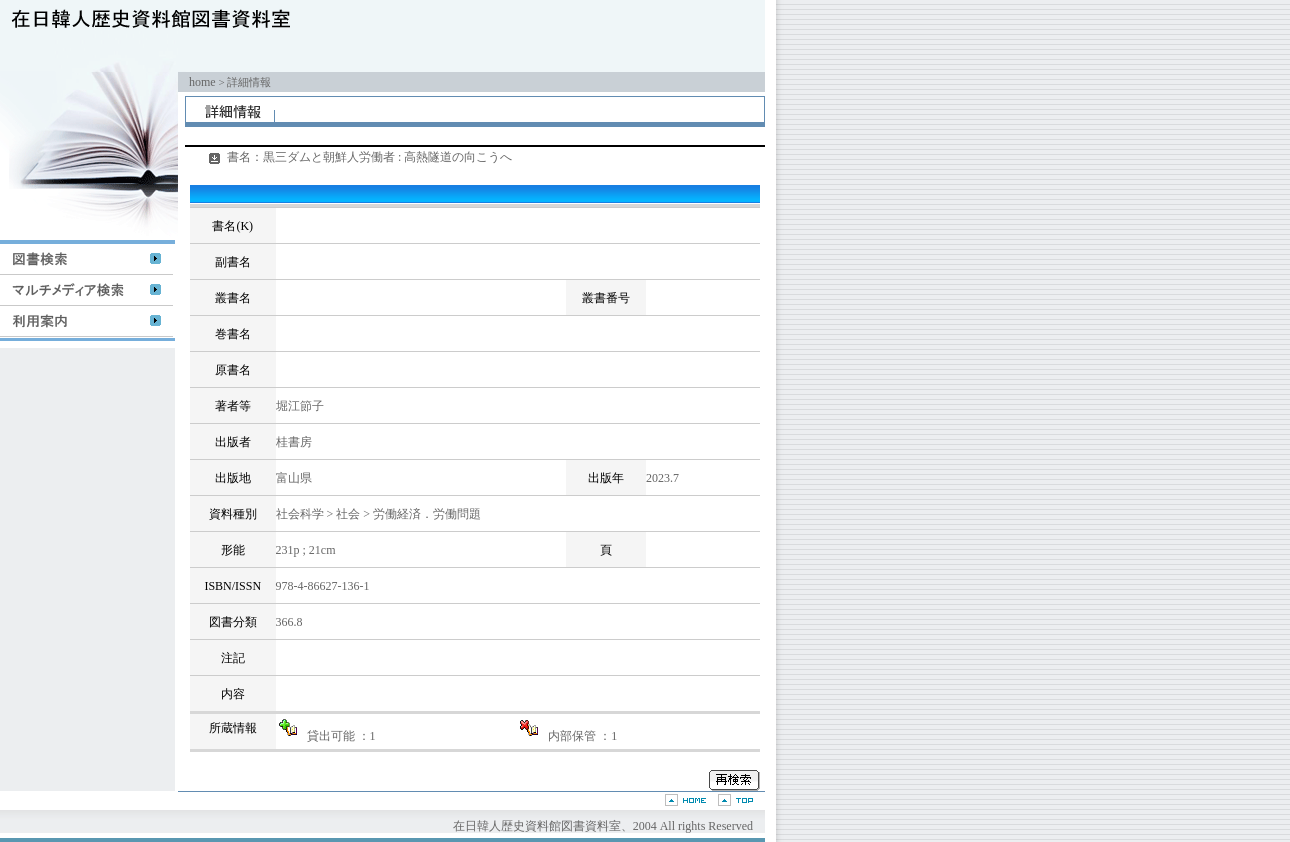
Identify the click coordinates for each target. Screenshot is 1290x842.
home (202, 82)
